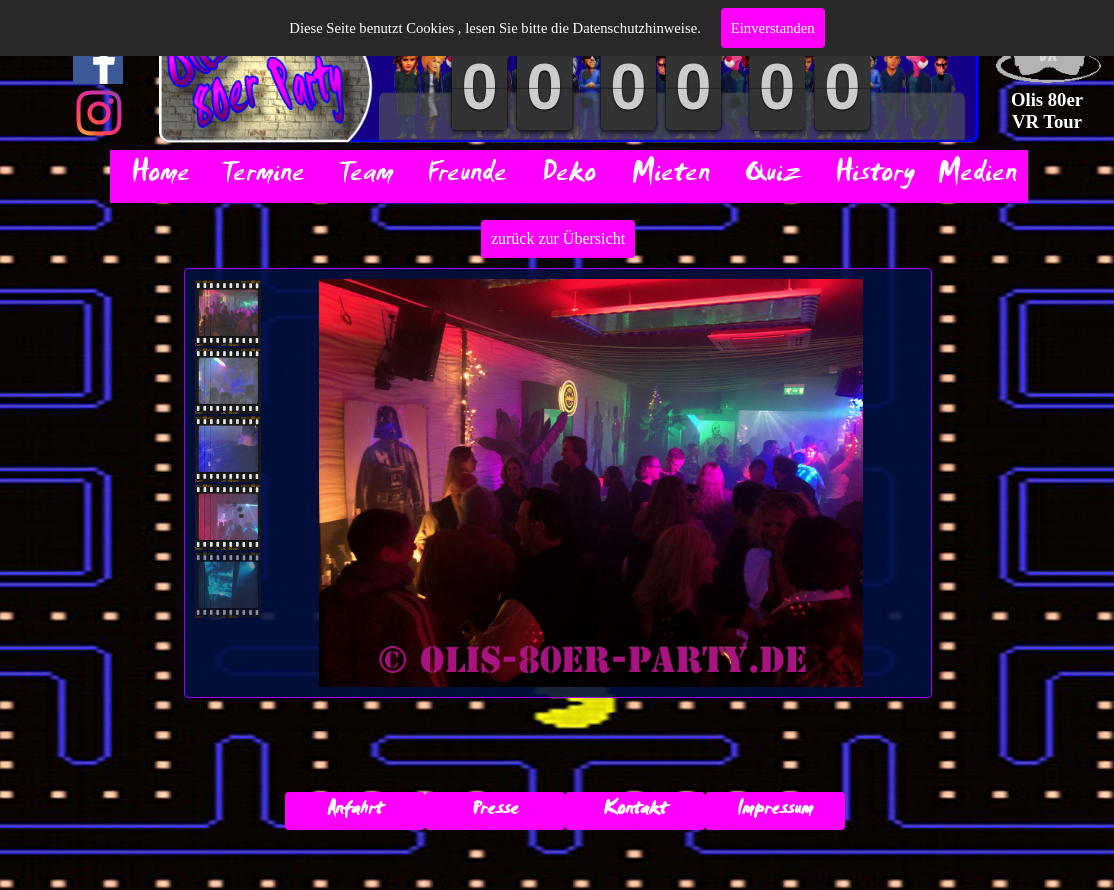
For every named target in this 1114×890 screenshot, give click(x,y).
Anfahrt (355, 811)
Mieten (670, 176)
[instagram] (99, 113)
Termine (262, 176)
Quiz (773, 176)
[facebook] (98, 59)
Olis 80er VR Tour (1049, 110)
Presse (495, 811)
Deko (569, 176)
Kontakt (635, 811)
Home (160, 176)
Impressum (775, 811)
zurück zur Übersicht (558, 238)
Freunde (467, 176)
